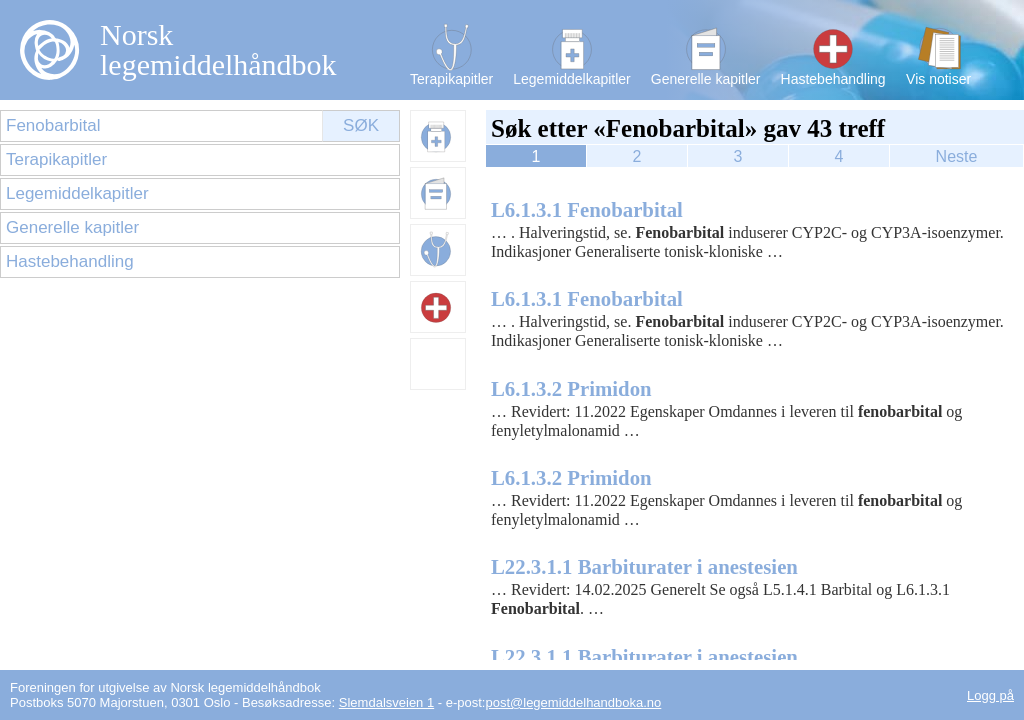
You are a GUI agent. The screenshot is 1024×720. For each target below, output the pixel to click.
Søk (361, 125)
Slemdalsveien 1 (386, 702)
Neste (957, 156)
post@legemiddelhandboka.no (573, 702)
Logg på (990, 695)
